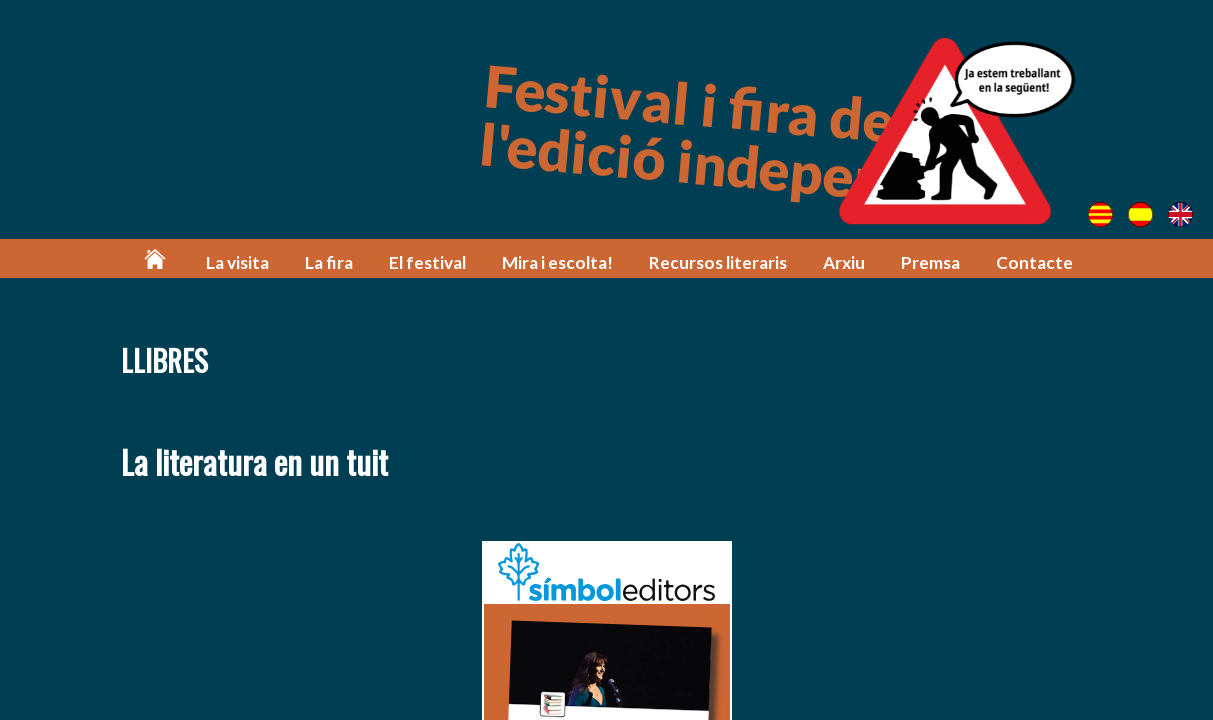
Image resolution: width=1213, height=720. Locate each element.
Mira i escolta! (557, 262)
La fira (329, 262)
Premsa (930, 262)
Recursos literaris (718, 262)
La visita (237, 262)
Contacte (1034, 262)
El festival (427, 262)
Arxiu (844, 262)
